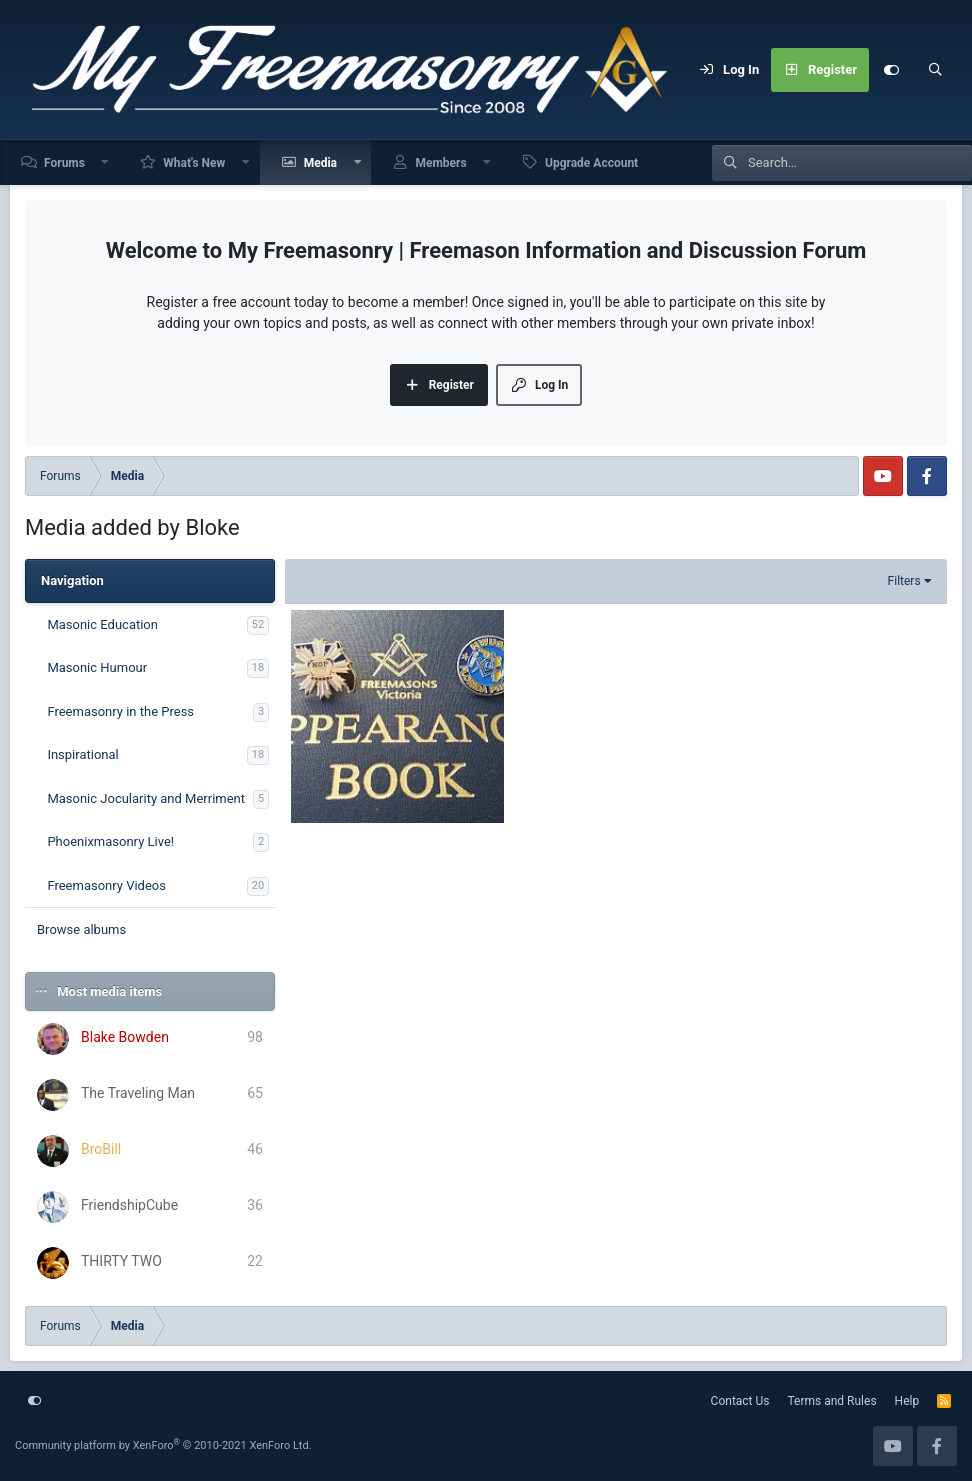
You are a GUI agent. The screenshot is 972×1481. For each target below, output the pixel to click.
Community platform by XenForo (163, 1445)
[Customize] (891, 70)
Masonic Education (102, 624)
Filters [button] (904, 581)
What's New (194, 163)
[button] (106, 162)
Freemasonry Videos (106, 885)
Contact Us (740, 1401)
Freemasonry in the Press (120, 711)
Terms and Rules (832, 1401)
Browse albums (81, 929)
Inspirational (82, 754)
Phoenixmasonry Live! (110, 841)
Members (440, 163)
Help (907, 1401)
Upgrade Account (591, 163)
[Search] (935, 70)
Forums (64, 163)
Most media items (109, 991)
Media (320, 163)
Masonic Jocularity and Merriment (146, 798)
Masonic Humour (97, 667)
